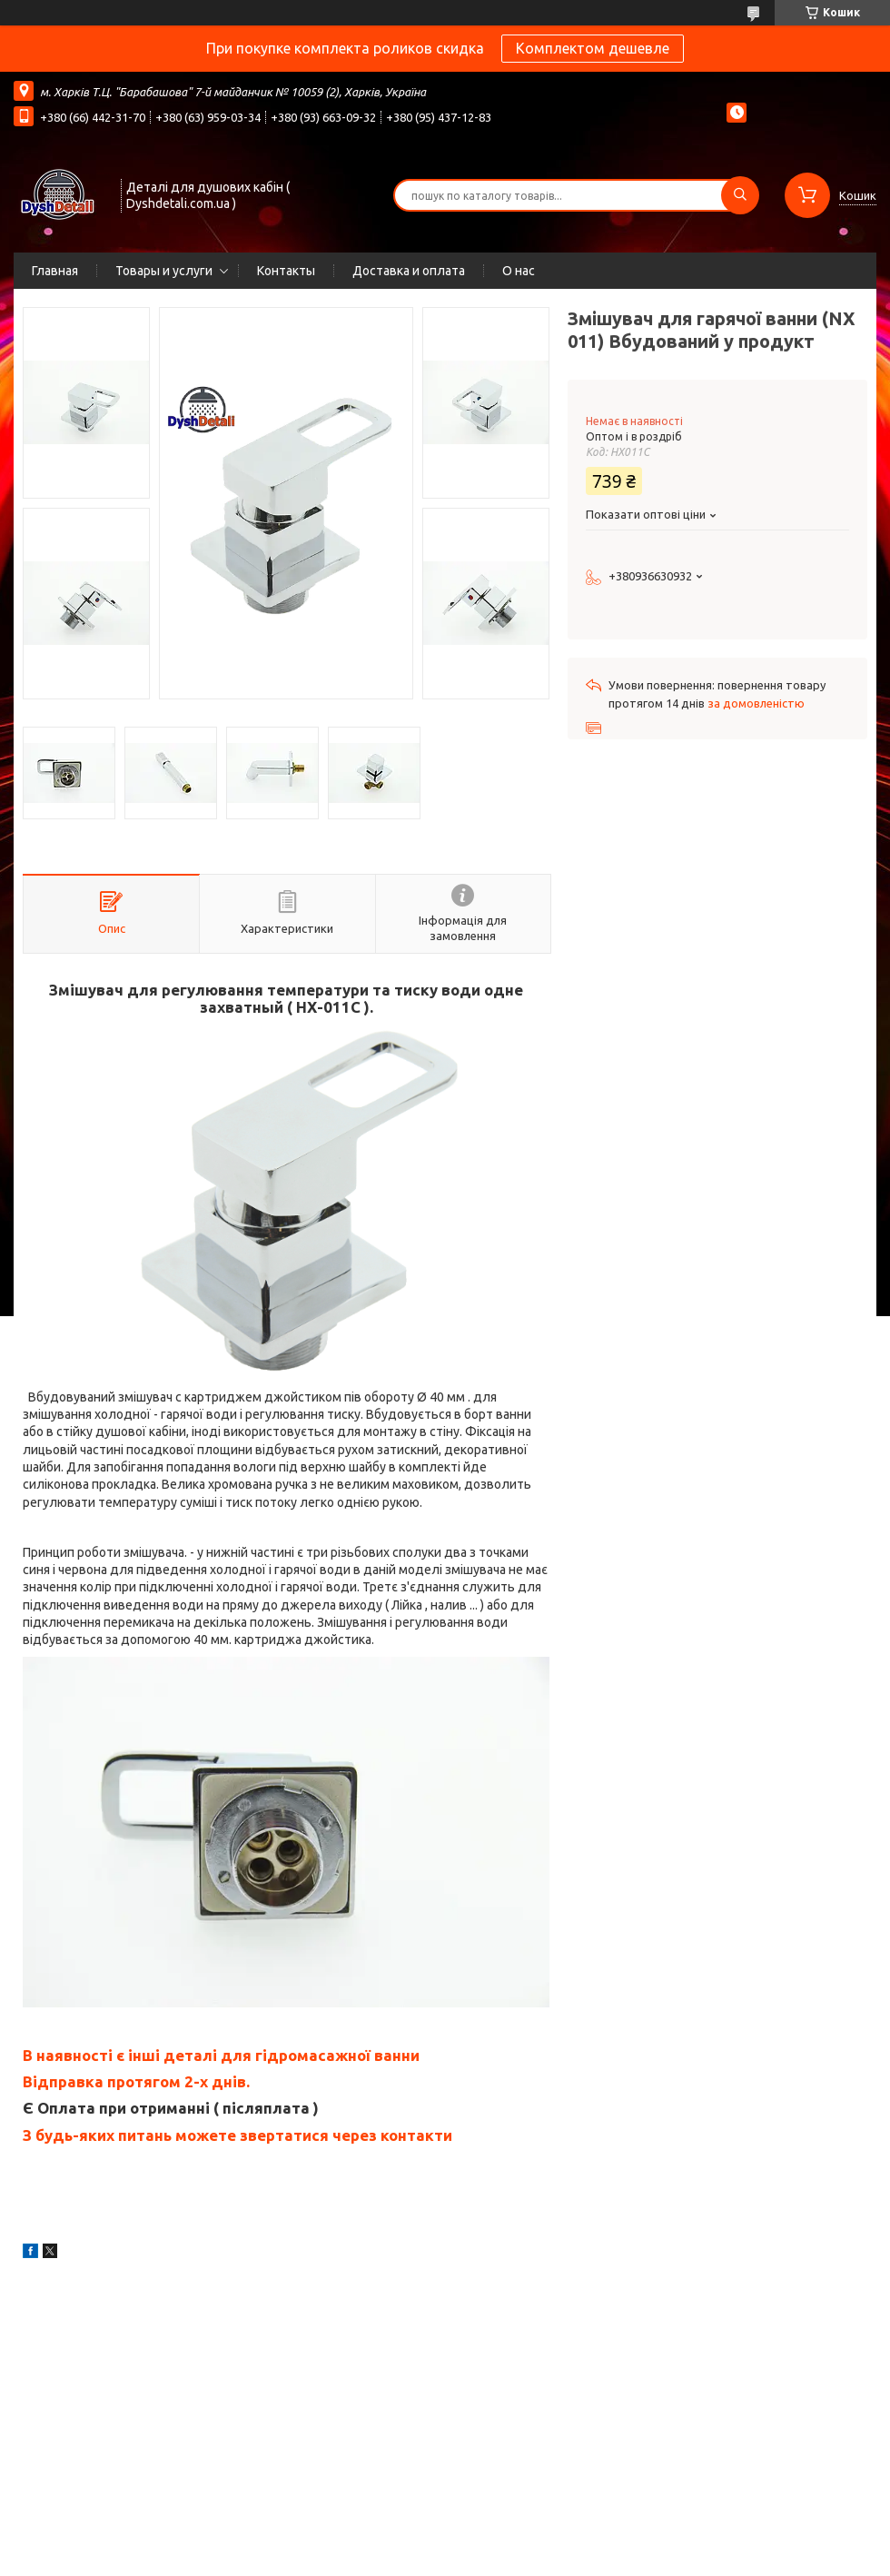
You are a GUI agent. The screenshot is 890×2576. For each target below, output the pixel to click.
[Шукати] (740, 195)
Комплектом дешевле (592, 48)
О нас (518, 270)
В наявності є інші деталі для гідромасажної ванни (221, 2055)
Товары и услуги (164, 270)
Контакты (286, 270)
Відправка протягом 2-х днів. (136, 2081)
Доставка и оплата (408, 270)
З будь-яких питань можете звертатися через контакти (237, 2135)
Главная (55, 270)
